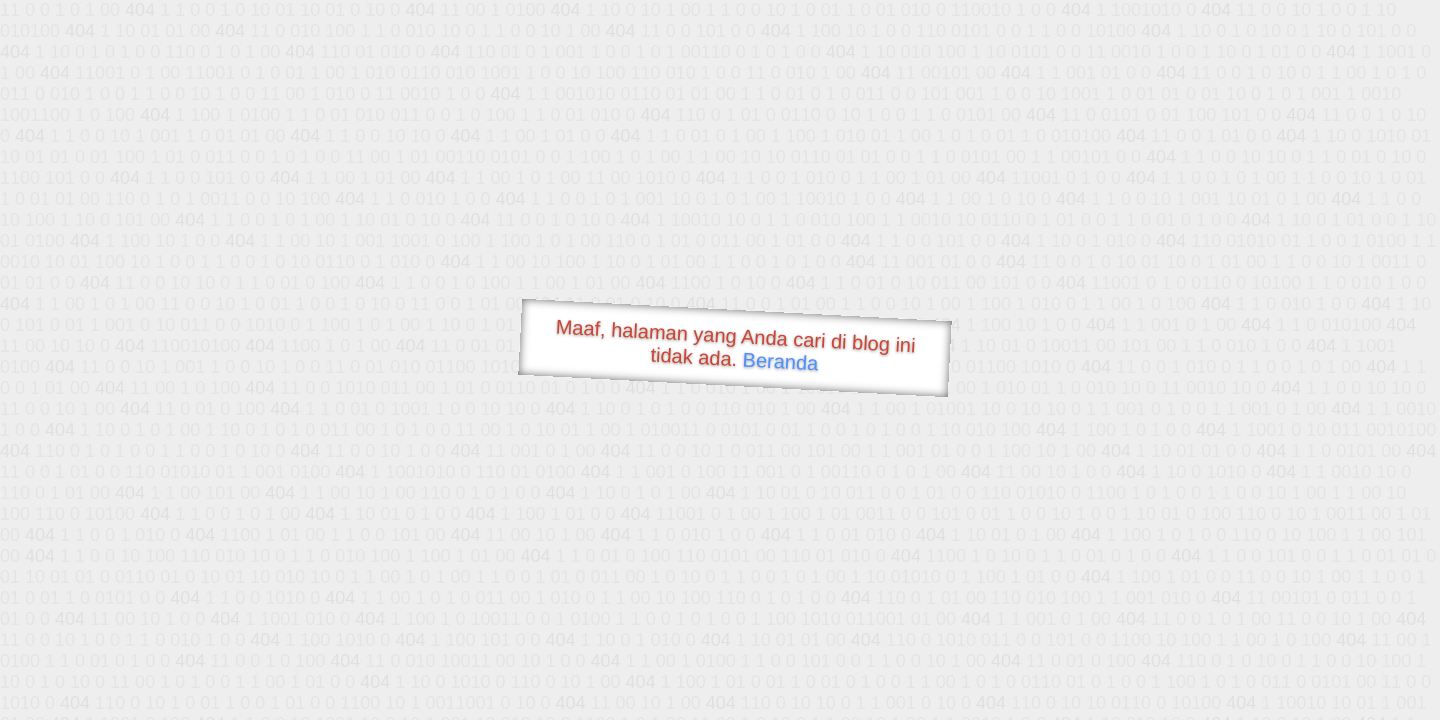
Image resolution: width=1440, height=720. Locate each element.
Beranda (780, 361)
